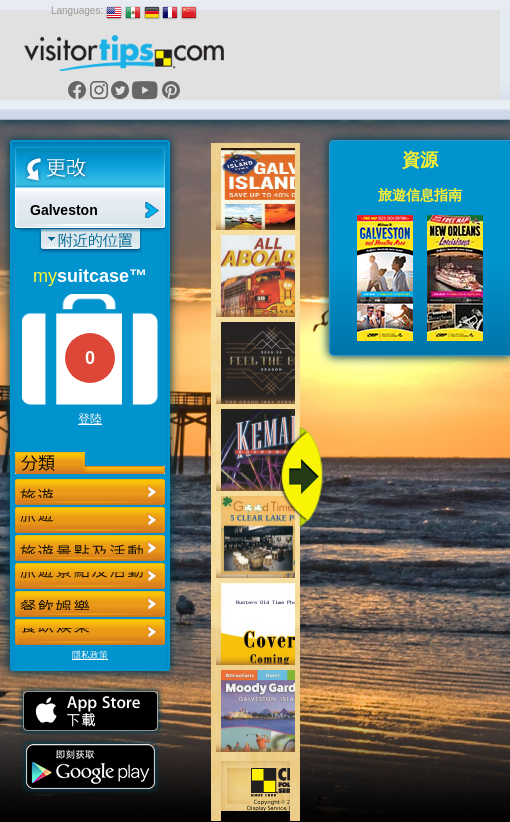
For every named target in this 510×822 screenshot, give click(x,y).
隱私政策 (90, 655)
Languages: (77, 10)
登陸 (90, 419)
